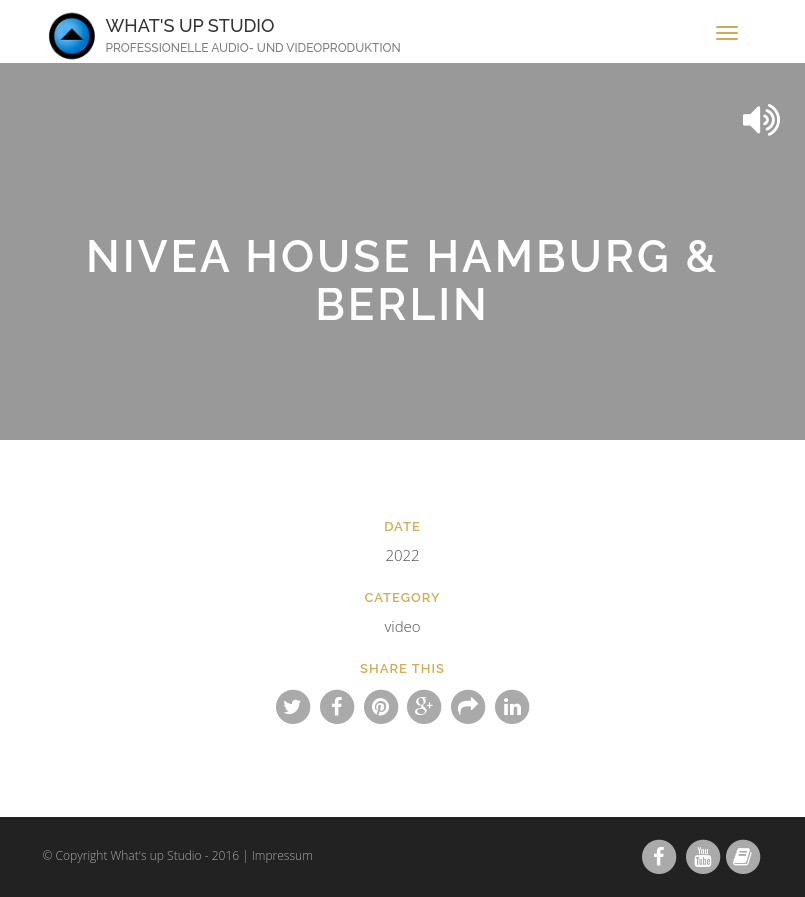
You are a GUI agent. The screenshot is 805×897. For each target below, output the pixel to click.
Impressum (282, 855)
